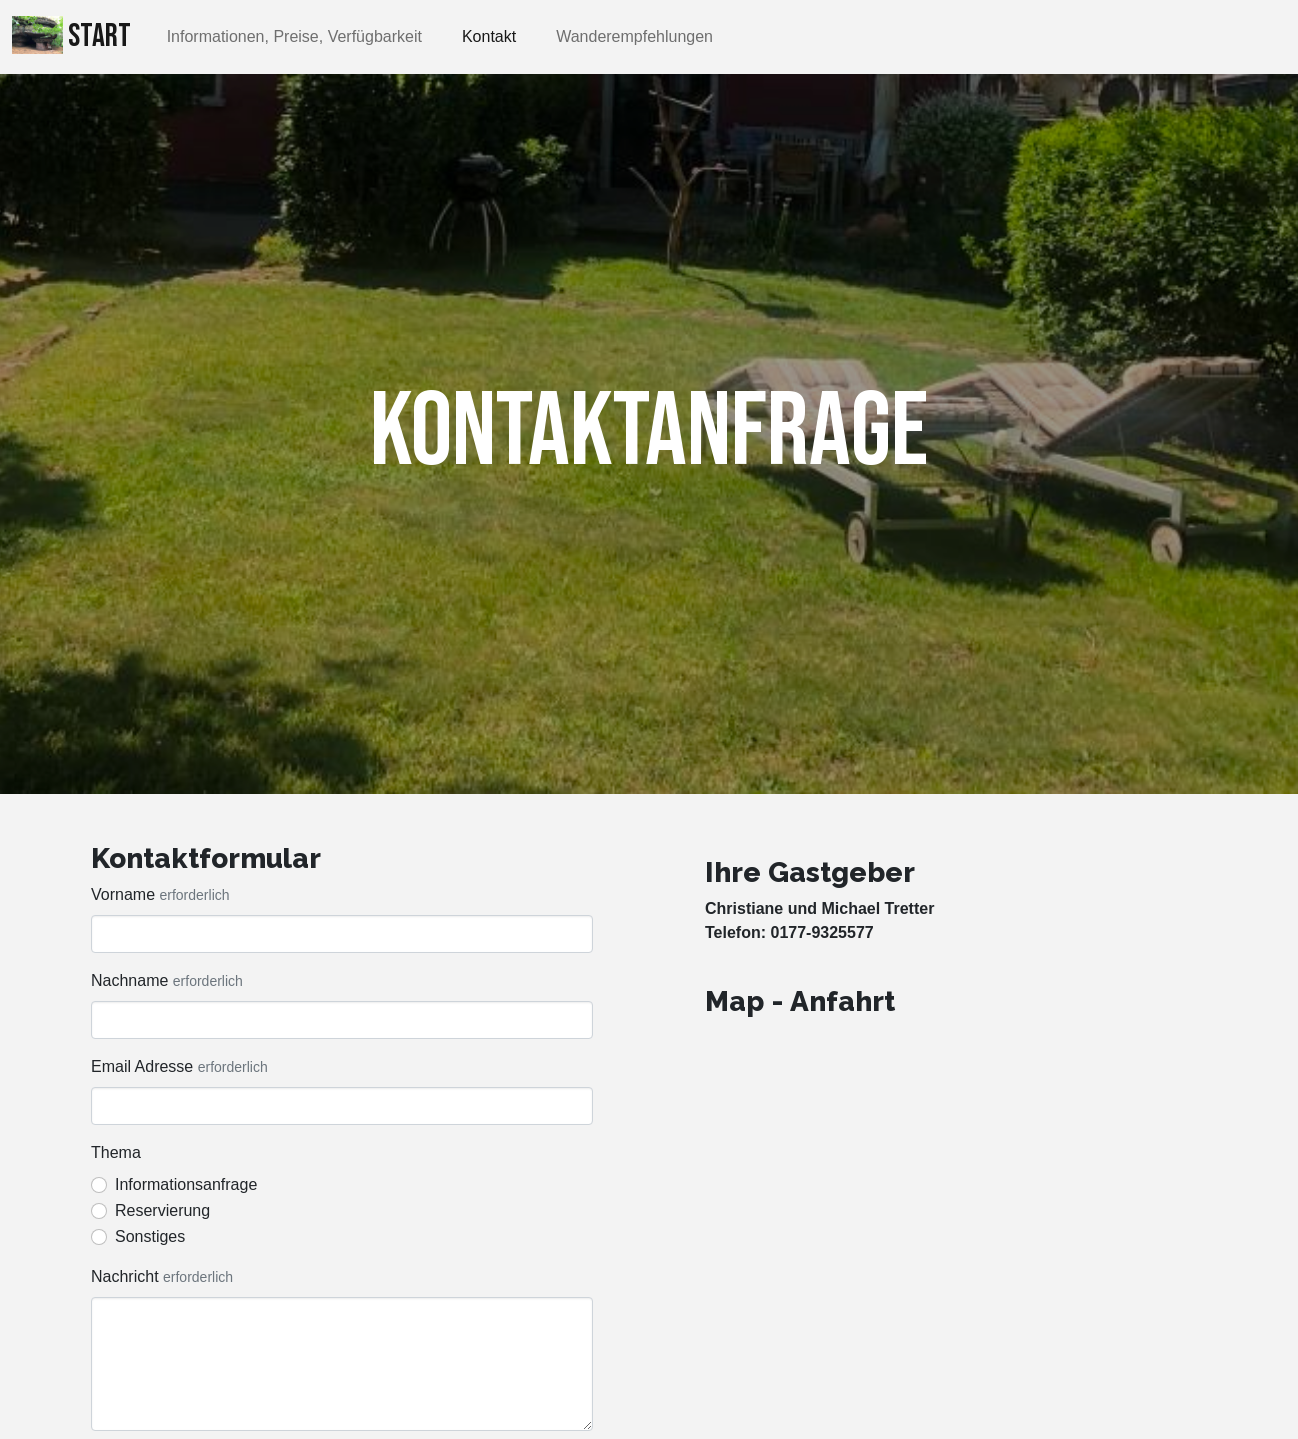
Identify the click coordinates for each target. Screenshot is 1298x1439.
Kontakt (489, 36)
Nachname (129, 980)
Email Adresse (142, 1066)
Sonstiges (150, 1236)
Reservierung (162, 1210)
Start (71, 36)
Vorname (123, 894)
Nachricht (125, 1276)
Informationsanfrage (186, 1184)
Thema (116, 1152)
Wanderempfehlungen (634, 36)
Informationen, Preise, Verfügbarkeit (294, 36)
